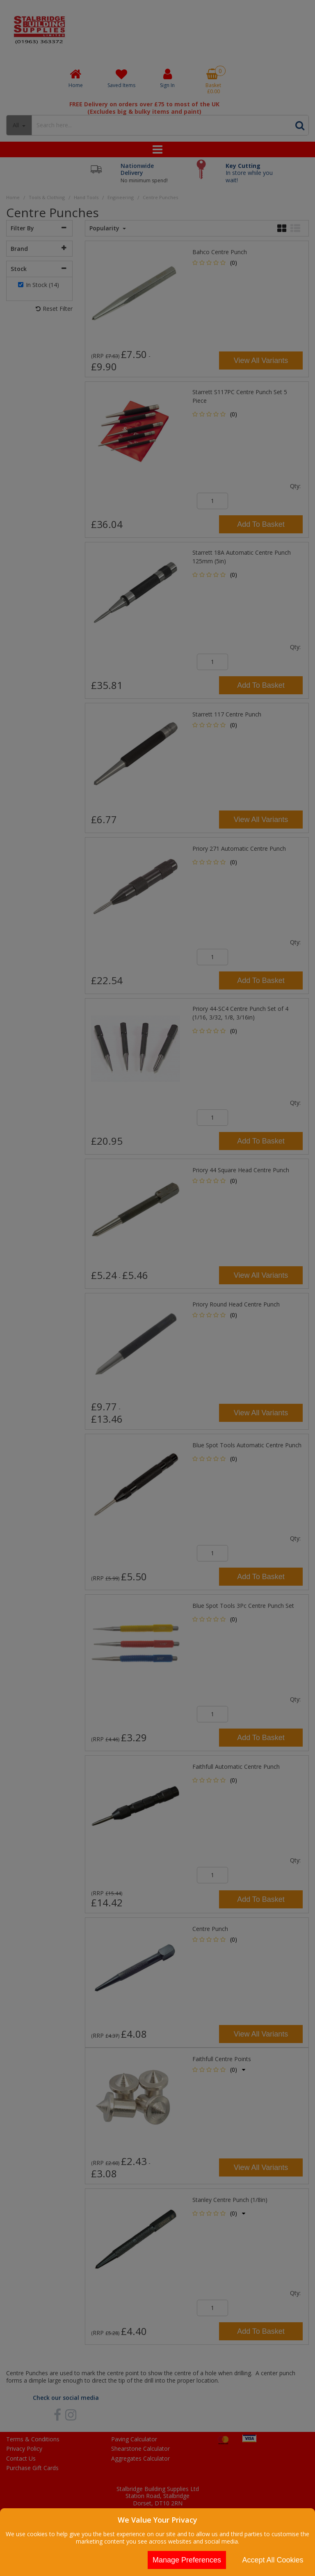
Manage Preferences (187, 2560)
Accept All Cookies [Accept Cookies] (272, 2560)
